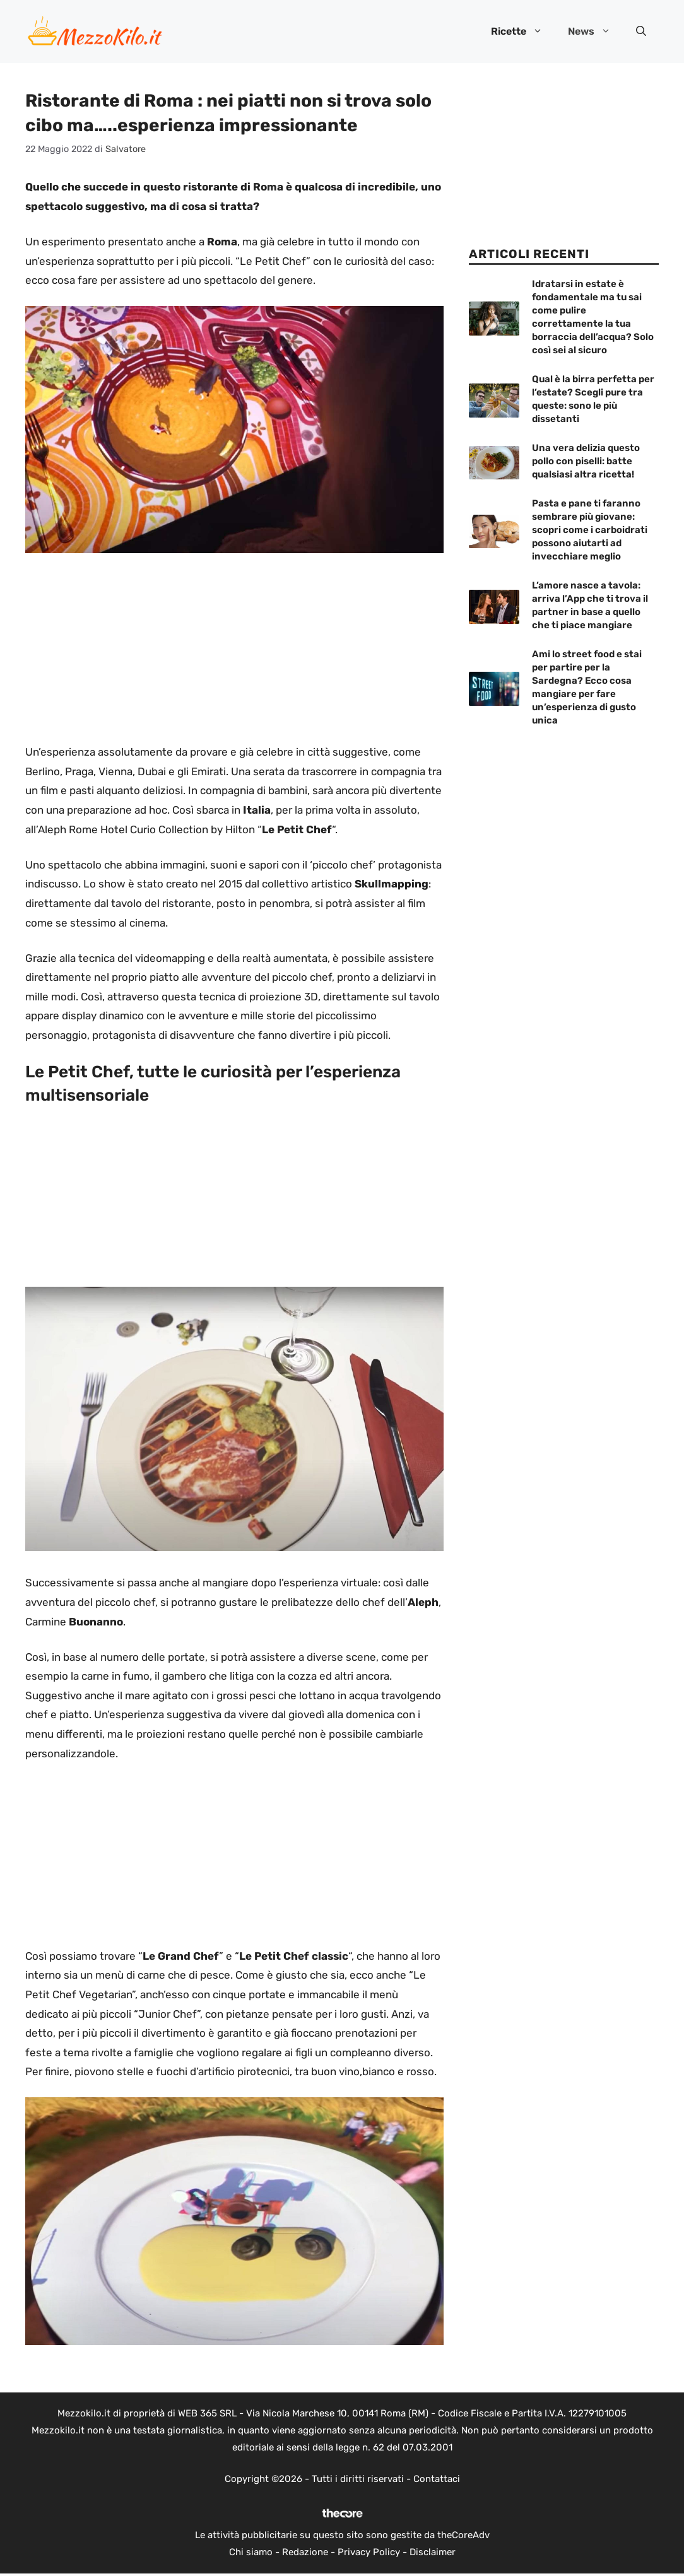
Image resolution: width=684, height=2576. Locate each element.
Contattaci (436, 2479)
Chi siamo (251, 2552)
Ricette (523, 31)
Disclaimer (433, 2552)
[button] (641, 31)
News (595, 31)
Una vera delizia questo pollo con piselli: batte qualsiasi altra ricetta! (586, 461)
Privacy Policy (369, 2552)
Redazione (305, 2552)
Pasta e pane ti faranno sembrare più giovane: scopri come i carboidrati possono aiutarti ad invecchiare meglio (589, 530)
